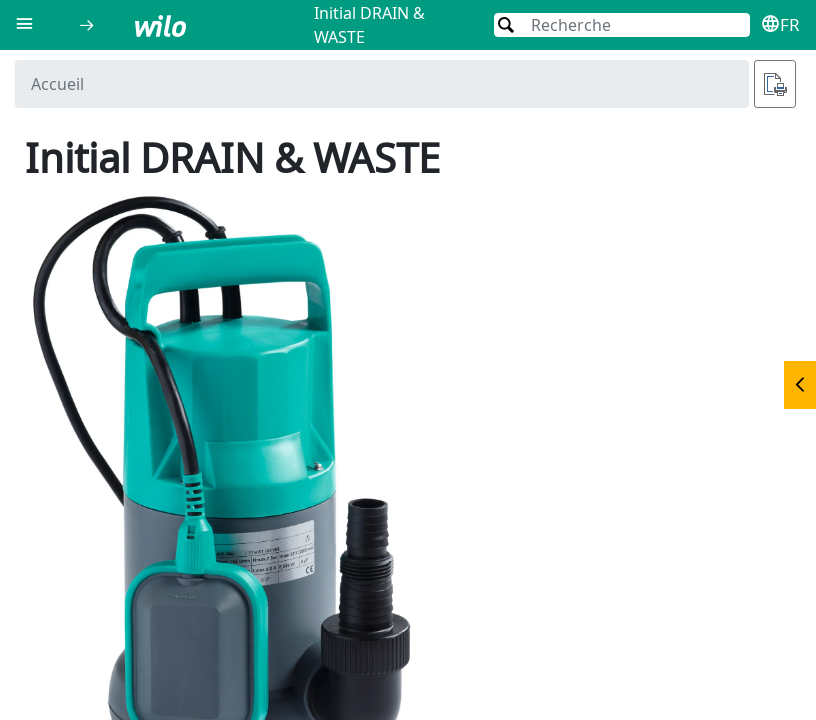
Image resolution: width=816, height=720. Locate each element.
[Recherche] (622, 25)
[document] (408, 385)
